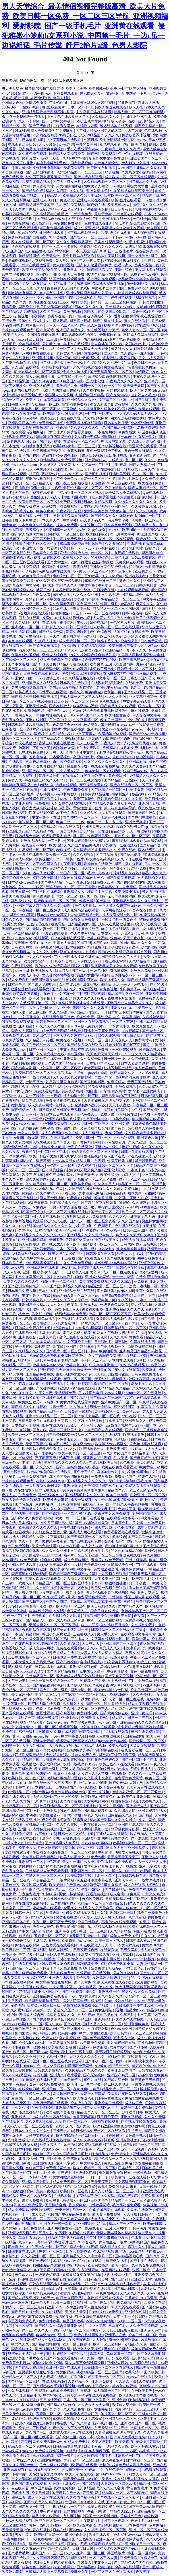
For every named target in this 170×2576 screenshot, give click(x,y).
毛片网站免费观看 (70, 205)
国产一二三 (61, 1272)
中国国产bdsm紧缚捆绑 (100, 2516)
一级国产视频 (29, 107)
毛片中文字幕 (118, 520)
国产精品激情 (107, 854)
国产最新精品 (116, 1889)
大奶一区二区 (36, 604)
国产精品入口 (36, 1620)
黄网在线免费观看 (93, 1281)
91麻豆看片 (146, 1407)
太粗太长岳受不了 (16, 2103)
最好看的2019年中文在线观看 (65, 344)
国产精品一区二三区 (24, 2381)
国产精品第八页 (100, 270)
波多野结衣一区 (47, 2469)
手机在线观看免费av (83, 149)
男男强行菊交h (154, 892)
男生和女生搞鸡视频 (93, 975)
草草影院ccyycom (32, 2237)
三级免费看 (129, 1950)
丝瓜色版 (86, 901)
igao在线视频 (153, 492)
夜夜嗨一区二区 (58, 854)
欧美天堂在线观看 (79, 2474)
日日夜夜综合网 (60, 961)
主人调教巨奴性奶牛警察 (72, 590)
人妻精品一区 (79, 2381)
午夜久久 (107, 743)
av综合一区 (75, 1425)
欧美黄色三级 (77, 1365)
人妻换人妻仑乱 (107, 163)
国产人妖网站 (60, 1950)
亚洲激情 (147, 353)
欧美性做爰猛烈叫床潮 (55, 307)
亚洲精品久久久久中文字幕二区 (92, 400)
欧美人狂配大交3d (86, 1272)
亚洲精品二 (20, 2117)
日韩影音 (9, 307)
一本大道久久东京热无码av (120, 905)
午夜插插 (38, 316)
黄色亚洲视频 (13, 1379)
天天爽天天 (54, 752)
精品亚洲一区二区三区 (106, 1286)
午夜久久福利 (95, 1815)
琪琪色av (76, 2530)
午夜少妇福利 (29, 506)
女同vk (7, 372)
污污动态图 (106, 1722)
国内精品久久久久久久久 (53, 1226)
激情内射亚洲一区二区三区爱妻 (137, 1792)
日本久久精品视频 (98, 502)
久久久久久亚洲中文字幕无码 (96, 594)
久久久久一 (137, 1773)
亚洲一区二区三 (94, 1360)
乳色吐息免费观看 (28, 2205)
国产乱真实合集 (44, 381)
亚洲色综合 (27, 1337)
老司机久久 (64, 2126)
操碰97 (47, 618)
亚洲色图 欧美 (22, 1773)
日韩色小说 (82, 618)
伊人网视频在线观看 (151, 270)
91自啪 (101, 2066)
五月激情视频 (51, 2400)
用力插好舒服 (29, 618)
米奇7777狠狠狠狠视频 (109, 1583)
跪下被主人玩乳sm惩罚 (109, 1708)
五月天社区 (86, 868)
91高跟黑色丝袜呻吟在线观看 (41, 232)
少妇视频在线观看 (105, 2121)
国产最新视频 (146, 1161)
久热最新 (98, 483)
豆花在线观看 (111, 144)
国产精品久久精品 (55, 2548)
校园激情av (24, 1532)
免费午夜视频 (102, 1476)
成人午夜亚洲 (85, 228)
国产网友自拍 (152, 553)
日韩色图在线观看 (128, 214)
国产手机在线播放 (107, 321)
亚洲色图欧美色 (137, 2024)
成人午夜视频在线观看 (146, 1704)
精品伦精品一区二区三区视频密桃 (121, 2159)
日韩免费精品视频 (95, 794)
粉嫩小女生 (79, 2572)
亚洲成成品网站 (98, 1277)
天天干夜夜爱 (102, 2182)
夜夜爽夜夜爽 (46, 1458)
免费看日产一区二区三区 (38, 502)
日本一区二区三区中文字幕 (85, 2400)
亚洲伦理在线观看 (22, 1564)
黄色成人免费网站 (154, 1114)
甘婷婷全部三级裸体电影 (77, 2172)
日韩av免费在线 (143, 557)
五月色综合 (38, 757)
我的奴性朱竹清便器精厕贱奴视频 (125, 952)
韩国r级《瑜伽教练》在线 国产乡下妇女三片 (100, 2502)
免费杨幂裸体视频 (136, 135)
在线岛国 (134, 543)
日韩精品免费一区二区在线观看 (132, 1564)
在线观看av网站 (34, 845)
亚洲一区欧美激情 (37, 1272)
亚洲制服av (104, 2539)
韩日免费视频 (19, 1546)
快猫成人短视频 (75, 372)
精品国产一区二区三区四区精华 (64, 1583)
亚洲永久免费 (141, 970)
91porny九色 (31, 2066)
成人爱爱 (38, 2214)
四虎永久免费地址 (100, 2321)
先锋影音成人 (19, 2140)
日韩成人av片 (104, 882)
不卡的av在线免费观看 (119, 1922)
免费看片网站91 (58, 2168)
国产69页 (152, 2256)
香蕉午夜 (29, 1151)
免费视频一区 (157, 1699)
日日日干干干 (108, 2117)
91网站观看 (42, 594)
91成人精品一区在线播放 (51, 2117)
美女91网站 (145, 1462)
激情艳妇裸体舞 (140, 1346)
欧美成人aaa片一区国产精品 (40, 1848)
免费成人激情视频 (49, 2451)
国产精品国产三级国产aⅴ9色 (112, 1397)
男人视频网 (27, 775)
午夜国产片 (103, 1226)
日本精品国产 (66, 1787)
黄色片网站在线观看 (78, 256)
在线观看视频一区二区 (38, 1003)
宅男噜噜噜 (106, 1291)
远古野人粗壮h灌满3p (77, 2293)
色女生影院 (100, 1551)
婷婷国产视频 (121, 297)
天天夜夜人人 (122, 1040)
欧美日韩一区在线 (74, 2191)
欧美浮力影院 (57, 1602)
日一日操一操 (115, 1059)
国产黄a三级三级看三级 (117, 1755)
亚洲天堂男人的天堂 (98, 827)
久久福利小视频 (28, 622)
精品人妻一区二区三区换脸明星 (139, 112)
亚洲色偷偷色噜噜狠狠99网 (124, 2126)
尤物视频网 (131, 1031)
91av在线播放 (71, 1810)
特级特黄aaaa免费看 (71, 1314)
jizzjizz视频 (125, 1291)
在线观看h (38, 1063)
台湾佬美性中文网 (79, 752)
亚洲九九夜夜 (13, 585)
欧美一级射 (120, 2265)
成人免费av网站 (40, 1105)
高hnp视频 (30, 418)
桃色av (24, 1314)
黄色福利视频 (44, 896)
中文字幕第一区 (86, 720)
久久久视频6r (83, 854)
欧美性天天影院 (56, 1499)
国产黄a (138, 1629)
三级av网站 (69, 302)
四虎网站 (29, 1448)
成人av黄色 (134, 2103)
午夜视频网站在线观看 (43, 1379)
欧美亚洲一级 (33, 1114)
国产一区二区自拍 (74, 1588)
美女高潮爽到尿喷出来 (132, 2182)
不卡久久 (139, 650)
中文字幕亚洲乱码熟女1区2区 (102, 409)
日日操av (91, 1351)
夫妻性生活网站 (91, 1193)
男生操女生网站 (154, 1221)
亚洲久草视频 (97, 191)
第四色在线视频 (125, 2386)
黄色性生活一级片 (87, 808)
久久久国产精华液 (80, 2497)
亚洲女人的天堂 (42, 386)
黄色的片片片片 (122, 622)
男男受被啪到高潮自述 (29, 687)
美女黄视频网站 (96, 1801)
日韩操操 (53, 534)
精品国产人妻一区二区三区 (98, 2112)
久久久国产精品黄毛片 (82, 845)
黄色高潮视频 (136, 2135)
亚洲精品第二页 (68, 2107)
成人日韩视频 (93, 455)
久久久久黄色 (147, 511)
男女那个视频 (42, 1314)
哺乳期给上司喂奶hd (93, 2386)
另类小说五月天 (35, 284)
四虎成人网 (20, 2493)
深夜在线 (80, 567)
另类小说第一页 (147, 265)
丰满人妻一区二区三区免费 (23, 2307)
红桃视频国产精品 (90, 395)
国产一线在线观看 (89, 2228)
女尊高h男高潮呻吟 (116, 1295)
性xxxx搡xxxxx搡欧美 (106, 2312)
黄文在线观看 (135, 321)
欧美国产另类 (145, 1295)
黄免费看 (42, 803)
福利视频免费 (88, 1964)
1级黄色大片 (63, 1328)
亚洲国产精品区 (145, 1513)
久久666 (41, 1189)
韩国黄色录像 (148, 1137)
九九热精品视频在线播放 (22, 1899)
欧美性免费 (85, 1017)
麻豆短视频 (131, 1147)
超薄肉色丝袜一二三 (101, 581)
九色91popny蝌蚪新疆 (32, 938)
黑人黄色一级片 (88, 2126)
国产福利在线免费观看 (76, 1318)
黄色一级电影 (40, 2525)
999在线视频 (120, 729)
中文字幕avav (55, 1889)
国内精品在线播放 (149, 2098)
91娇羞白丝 (149, 1207)
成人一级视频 (81, 1499)
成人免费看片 (19, 980)
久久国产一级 (51, 311)
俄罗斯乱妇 (137, 1917)
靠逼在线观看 (100, 2534)
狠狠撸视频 (93, 1156)
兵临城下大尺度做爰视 (57, 465)
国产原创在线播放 (142, 817)
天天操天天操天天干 (93, 349)
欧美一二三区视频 (109, 1940)
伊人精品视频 (142, 1305)
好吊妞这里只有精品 (34, 576)
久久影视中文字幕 (98, 1778)
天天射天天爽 (13, 2530)
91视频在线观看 (143, 2363)
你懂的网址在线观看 (51, 715)
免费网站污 (144, 1040)
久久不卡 (25, 1541)
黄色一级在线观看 (138, 451)
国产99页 (156, 822)
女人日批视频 (64, 265)
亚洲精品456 (64, 297)
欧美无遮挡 (124, 2442)
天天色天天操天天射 (102, 1054)
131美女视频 (120, 1119)
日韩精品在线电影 (120, 307)
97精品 (7, 734)
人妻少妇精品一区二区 (78, 2284)
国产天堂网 (83, 1982)
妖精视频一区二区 (144, 2428)
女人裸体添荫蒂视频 (58, 975)
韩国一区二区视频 (93, 1931)
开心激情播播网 (152, 2140)
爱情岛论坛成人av (74, 553)
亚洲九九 (57, 2075)
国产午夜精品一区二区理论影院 (66, 882)
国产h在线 (78, 2558)
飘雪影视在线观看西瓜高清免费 (137, 840)
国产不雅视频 (67, 1662)
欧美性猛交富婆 (118, 715)
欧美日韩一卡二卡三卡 (78, 548)
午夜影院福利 (91, 2521)
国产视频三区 (33, 1602)
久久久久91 (45, 1467)
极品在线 (69, 1267)
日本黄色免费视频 (118, 525)
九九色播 (47, 994)
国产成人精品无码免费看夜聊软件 (94, 1685)
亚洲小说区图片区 (112, 868)
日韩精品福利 (139, 2400)
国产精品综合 (133, 594)
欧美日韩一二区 (68, 1518)
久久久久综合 (121, 1281)
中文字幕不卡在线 (46, 817)
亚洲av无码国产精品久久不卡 (89, 293)
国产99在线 (96, 205)
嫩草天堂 (97, 2353)
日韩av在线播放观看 (34, 265)
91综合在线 (58, 237)
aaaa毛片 (110, 339)
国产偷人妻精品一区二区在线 (97, 1416)
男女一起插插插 (151, 358)
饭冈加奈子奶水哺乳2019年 (36, 2033)
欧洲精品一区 (19, 1792)
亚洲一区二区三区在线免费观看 (116, 1555)
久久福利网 (86, 1165)
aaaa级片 (131, 1207)
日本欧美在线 (13, 1263)
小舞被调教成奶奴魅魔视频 (136, 293)
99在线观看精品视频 (133, 590)
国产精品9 (62, 2539)
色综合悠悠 (95, 1425)
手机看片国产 (65, 2242)
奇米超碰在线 (110, 335)
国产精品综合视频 (92, 1383)
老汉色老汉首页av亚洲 (85, 650)
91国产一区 (62, 2525)
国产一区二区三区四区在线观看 (28, 2437)
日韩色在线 (24, 1653)
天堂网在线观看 (114, 910)
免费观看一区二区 (120, 2353)
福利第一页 (34, 325)
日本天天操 (81, 251)
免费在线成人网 (143, 1342)
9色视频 (99, 1161)
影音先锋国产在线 (121, 2042)
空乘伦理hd (58, 103)
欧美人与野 (27, 1583)
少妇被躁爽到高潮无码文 (131, 947)
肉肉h (68, 905)
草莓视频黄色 (131, 2516)
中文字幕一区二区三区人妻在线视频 (32, 1216)
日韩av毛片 (138, 2228)
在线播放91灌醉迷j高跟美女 (84, 775)
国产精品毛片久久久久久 (85, 1495)
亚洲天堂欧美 (36, 706)
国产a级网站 (143, 738)
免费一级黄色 (44, 1926)
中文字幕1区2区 (62, 284)
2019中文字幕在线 (49, 1346)
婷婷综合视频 (150, 1049)
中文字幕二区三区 (33, 349)
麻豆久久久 (145, 604)
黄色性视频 (55, 293)
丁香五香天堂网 (114, 961)
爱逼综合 (111, 353)
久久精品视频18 (96, 418)
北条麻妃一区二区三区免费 (95, 1179)
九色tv (141, 664)
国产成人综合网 (52, 362)
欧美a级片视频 (13, 1267)
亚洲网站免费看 (60, 2228)
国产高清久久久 (64, 989)
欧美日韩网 (40, 2493)
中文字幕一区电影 (40, 585)
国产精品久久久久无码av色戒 (114, 516)
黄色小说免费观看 (144, 1671)
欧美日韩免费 (74, 274)
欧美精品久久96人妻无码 (82, 195)
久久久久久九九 (144, 404)
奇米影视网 (119, 970)
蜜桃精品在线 (91, 1662)
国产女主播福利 (31, 636)
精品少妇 (65, 734)
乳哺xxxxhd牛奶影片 (34, 469)
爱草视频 (121, 316)
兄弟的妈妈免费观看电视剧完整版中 (100, 711)
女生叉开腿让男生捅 (56, 1523)
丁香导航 (69, 409)
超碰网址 (15, 2502)
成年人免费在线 (84, 1755)
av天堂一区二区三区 (24, 1170)
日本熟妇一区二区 (122, 1680)
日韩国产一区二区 (70, 873)
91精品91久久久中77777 (41, 1193)
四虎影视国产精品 (29, 1755)
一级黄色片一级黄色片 (119, 919)
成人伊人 (119, 1718)
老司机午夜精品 (109, 687)
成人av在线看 (69, 1546)
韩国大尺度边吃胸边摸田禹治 (107, 311)
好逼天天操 (50, 158)
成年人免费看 (67, 525)
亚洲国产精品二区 (121, 2075)
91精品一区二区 (96, 1040)
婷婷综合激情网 (45, 878)
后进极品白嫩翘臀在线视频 (146, 246)
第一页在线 (23, 734)
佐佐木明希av (13, 599)
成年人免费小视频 (77, 1332)
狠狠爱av (132, 2340)
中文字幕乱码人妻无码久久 (137, 413)
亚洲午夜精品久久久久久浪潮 (85, 1008)
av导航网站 (59, 1903)
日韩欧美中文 (22, 947)
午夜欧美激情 (98, 209)
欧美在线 (145, 483)
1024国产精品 (42, 2488)
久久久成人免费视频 (122, 1189)
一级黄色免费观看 (114, 1305)
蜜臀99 (148, 1045)
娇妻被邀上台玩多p (106, 1968)
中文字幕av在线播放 (86, 1421)
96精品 (71, 2451)
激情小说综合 (115, 1541)
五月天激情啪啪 (95, 1119)
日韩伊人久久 (53, 627)
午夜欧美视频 (53, 1383)
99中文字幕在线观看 (18, 274)
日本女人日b (116, 1848)
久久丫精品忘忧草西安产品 (131, 191)
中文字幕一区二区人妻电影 (117, 678)
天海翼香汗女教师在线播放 (63, 1759)
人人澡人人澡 (126, 2381)
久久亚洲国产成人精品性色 (25, 251)
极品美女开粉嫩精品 (152, 2367)
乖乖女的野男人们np (132, 827)
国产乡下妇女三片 (67, 181)
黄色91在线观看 (20, 641)
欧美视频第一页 (48, 859)
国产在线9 (72, 2024)
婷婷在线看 (11, 158)
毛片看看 (74, 2075)
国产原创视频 (94, 2075)
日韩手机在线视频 (53, 692)
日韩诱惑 (127, 1244)
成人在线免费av (153, 1950)
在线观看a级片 (54, 107)
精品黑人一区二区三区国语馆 (116, 608)
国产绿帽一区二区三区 (20, 659)
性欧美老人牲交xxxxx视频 (104, 186)
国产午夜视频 (99, 1792)
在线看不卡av (93, 1504)
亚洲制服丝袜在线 (137, 116)
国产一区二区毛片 (133, 1179)
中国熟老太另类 (104, 288)
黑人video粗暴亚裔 (40, 376)
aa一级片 (9, 2279)
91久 (152, 2177)
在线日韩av (154, 154)
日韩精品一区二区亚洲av (110, 1629)
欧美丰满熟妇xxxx (133, 659)
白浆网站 (119, 1091)
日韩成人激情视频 (48, 2070)
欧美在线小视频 (69, 1040)
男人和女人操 (71, 1156)
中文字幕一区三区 (16, 1908)
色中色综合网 (101, 632)
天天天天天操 (134, 386)
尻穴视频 (9, 1866)
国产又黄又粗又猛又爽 (91, 1128)
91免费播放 (127, 432)
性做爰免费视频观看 (55, 1820)
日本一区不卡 (78, 107)
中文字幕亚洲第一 (143, 697)
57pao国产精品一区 (85, 915)
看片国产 (158, 590)
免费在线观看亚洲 (98, 223)
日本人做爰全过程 (135, 1063)
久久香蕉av (129, 353)
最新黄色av (103, 214)
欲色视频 (127, 1462)
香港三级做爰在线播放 (57, 743)
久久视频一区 (91, 525)
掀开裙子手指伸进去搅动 (103, 1207)
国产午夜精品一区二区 (33, 2094)
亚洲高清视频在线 (18, 2469)
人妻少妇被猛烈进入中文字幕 (107, 1100)
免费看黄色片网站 (144, 274)
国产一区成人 (153, 2567)
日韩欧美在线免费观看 (109, 107)
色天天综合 (51, 256)
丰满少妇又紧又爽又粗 (20, 994)
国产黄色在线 (110, 1797)
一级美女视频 (67, 831)
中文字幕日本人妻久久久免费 (52, 1699)
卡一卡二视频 (65, 1258)
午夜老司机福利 (69, 511)
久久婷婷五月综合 (145, 506)
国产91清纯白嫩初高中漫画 (33, 1128)
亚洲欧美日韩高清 (109, 2103)
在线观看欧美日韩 (22, 144)
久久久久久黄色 (134, 766)
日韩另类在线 (33, 1300)
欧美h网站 (93, 692)
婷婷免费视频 (65, 2488)
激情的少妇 (64, 2316)
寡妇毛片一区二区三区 (132, 836)
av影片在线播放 (80, 1147)
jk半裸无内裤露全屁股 (81, 2414)
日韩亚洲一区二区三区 (135, 669)
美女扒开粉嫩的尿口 (49, 766)
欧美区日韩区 (97, 534)
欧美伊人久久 (14, 335)
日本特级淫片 (36, 2177)
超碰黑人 (84, 2562)
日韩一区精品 (77, 627)
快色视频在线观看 (26, 246)
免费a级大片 (121, 2154)
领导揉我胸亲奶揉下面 (123, 1045)
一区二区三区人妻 (103, 2558)
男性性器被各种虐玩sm (61, 1899)
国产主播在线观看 (129, 864)
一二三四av (56, 840)
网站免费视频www (48, 2442)
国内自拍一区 (149, 706)
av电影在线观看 (154, 2469)
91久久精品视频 (45, 1588)
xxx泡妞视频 (76, 1086)
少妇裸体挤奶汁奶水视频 (22, 557)
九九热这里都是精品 (138, 172)
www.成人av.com (24, 465)
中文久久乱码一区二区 (43, 956)
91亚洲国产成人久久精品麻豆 (43, 2340)
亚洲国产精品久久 (70, 330)
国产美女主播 (157, 386)
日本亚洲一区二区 (22, 483)
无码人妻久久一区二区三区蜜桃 (71, 887)
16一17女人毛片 (70, 474)
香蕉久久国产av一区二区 (73, 2010)
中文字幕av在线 (83, 1722)
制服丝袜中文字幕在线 (107, 158)
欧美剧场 (126, 2395)
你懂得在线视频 (28, 1945)
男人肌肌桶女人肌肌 (64, 1616)
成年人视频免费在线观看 (107, 2507)
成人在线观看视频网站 (102, 766)
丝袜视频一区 (117, 274)
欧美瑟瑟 (56, 1885)
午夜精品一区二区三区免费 (40, 910)
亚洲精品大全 (67, 386)
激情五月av (54, 678)
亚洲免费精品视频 (152, 1810)
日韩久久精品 (153, 1894)
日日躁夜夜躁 (122, 209)
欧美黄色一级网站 (153, 1467)
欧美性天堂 (129, 641)
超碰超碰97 (27, 1866)
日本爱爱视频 (60, 757)
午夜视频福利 (136, 242)
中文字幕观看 (148, 1073)
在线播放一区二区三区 (81, 441)
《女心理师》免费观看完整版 (69, 432)
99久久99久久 (22, 1393)
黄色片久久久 (130, 581)
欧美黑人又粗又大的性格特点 (85, 557)
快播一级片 (109, 604)
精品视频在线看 (111, 2525)
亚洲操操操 (72, 1486)
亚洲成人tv (149, 1857)
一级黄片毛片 (149, 1880)
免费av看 (98, 1857)
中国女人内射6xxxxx (27, 678)
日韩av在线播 (133, 613)
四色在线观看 (53, 1425)
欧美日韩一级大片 (60, 530)
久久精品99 (89, 813)
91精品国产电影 (72, 381)
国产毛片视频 (96, 474)
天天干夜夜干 (153, 780)
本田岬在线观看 (55, 1397)
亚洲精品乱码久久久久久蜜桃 (41, 1026)
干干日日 (62, 2210)
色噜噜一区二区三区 (147, 520)
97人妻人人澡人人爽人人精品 (100, 1653)
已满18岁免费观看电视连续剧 (56, 1360)
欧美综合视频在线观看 (109, 1588)
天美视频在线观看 (130, 562)
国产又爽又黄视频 (43, 646)
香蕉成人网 (34, 2288)
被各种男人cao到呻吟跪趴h (68, 288)
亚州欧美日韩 (121, 1616)
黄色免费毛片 (137, 2488)
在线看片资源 (87, 126)
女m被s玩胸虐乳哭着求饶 (137, 743)
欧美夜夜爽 (45, 511)
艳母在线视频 (145, 297)
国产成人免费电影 (42, 984)
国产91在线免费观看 (51, 1541)
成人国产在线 (115, 1156)
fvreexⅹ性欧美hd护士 (124, 530)
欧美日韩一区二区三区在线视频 (36, 892)
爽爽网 (135, 1894)
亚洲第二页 (11, 548)
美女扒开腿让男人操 (65, 1430)
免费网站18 (44, 1504)
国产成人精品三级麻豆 (67, 1620)
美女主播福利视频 (109, 2010)
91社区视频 (76, 1054)
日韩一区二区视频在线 (84, 780)
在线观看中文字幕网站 (138, 1634)
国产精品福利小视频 (49, 1685)
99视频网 (84, 943)
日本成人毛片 (108, 933)
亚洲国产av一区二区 (38, 771)
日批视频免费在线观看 (71, 516)
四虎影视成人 (141, 1769)
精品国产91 (31, 1759)
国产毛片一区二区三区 (64, 1351)
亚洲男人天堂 (76, 2312)
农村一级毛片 (74, 1764)
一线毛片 (116, 460)
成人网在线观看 (127, 1226)
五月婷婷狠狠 (112, 2135)
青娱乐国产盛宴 (65, 2094)
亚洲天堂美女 (148, 1592)
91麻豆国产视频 (106, 1332)
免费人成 (15, 780)
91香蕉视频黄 (74, 451)
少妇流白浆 (137, 720)
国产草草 (99, 251)
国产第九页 (132, 687)
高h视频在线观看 (84, 2465)
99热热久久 (120, 1838)
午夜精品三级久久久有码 (121, 149)
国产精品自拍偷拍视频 (43, 919)
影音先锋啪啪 (77, 632)
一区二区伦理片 (109, 636)
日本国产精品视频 (94, 506)
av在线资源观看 (149, 1397)
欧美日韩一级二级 (22, 1778)
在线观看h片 (64, 2196)
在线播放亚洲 (26, 1332)
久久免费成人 (144, 1694)
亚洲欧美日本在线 (22, 423)
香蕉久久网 (145, 1291)
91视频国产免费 (95, 1616)
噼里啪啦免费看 (75, 404)
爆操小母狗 (35, 2404)
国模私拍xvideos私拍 (69, 2261)
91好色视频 (159, 1838)
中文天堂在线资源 (147, 924)
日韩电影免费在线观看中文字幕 (43, 1421)
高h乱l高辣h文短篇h (61, 2288)
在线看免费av (64, 126)
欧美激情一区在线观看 (103, 771)
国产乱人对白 (91, 325)
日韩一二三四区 (136, 1230)
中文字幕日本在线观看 (94, 112)
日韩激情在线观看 (100, 1254)
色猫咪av (60, 748)
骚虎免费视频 (71, 762)
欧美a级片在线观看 (126, 200)
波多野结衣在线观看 (95, 2288)
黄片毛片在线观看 (106, 701)
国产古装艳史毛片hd (49, 2019)
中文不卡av (103, 2562)
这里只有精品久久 (61, 2015)
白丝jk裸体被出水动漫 (48, 1147)
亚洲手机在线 (50, 1332)
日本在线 (9, 1523)
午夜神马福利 (147, 1499)
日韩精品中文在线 (125, 873)
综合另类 (145, 2233)
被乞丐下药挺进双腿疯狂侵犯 (48, 177)
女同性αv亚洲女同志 (144, 1091)
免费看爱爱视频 (51, 423)
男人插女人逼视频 (78, 1578)
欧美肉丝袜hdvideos (48, 1365)
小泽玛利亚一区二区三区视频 (79, 492)
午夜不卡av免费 (49, 1708)
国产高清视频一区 (111, 1346)
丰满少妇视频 (130, 339)
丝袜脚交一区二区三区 (36, 822)
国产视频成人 (96, 460)
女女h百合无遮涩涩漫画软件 (96, 437)
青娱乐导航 (103, 1077)
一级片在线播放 (102, 469)
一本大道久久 (50, 520)
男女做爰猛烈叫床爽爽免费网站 (118, 1569)
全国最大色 (24, 1453)
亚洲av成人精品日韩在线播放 (79, 1676)
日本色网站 (44, 1230)
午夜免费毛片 (29, 1894)
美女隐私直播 (29, 1397)
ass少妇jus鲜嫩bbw (135, 1472)
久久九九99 (119, 1337)
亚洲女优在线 (121, 1008)
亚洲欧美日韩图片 (36, 2182)
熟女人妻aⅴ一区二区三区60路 (145, 330)
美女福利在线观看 (150, 1667)
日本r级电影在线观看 (68, 938)
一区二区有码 (123, 1021)
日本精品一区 (129, 2168)
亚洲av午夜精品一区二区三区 (48, 1416)
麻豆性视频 (140, 711)
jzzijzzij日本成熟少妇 (148, 729)
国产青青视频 (71, 1801)
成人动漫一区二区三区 (20, 827)
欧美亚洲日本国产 (122, 2070)
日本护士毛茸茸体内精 (91, 121)
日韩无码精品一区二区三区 (125, 1328)
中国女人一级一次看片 (40, 548)
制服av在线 (149, 748)
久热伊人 (25, 1230)
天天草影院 (48, 144)
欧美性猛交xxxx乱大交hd (120, 1175)
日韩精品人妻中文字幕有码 (43, 1537)
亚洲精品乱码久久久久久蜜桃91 (137, 901)
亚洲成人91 (42, 200)
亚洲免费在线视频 (152, 1680)
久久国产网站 (26, 209)
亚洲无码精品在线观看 (63, 1119)
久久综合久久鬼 (76, 1708)
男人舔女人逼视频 (67, 1207)
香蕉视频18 (77, 2205)
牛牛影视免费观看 (67, 539)
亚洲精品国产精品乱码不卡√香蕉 (48, 112)
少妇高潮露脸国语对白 (43, 1263)
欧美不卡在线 (155, 2302)
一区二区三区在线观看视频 (56, 1727)
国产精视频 (92, 339)
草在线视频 (101, 1973)
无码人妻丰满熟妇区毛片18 (68, 497)
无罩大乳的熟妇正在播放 (61, 390)
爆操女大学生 (138, 186)
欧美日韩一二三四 (43, 339)
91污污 (92, 1764)
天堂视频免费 (42, 260)
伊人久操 (136, 107)
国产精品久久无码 (143, 181)
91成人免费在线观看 (109, 1982)
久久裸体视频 (94, 390)
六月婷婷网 (119, 2047)
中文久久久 (20, 2344)
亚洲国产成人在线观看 (40, 683)
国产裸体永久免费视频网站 (32, 1518)
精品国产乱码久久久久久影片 (113, 1820)
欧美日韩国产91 (113, 720)
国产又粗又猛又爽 (74, 2219)
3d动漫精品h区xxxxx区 (29, 2042)
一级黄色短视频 (48, 2275)
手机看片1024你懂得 (141, 2298)
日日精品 (62, 970)
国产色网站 (45, 330)
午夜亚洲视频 (88, 2270)
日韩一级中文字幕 (29, 1913)
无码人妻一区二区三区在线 (81, 697)
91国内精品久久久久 (136, 943)
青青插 (104, 1091)
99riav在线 (43, 1653)
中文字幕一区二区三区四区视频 (102, 465)
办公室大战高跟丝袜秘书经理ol (46, 808)
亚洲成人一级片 (107, 1147)
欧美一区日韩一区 (70, 1230)
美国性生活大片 (31, 321)
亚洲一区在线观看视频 (92, 1021)
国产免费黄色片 (65, 478)
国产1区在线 (119, 1383)
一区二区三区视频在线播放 (67, 1212)
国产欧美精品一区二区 (67, 1606)
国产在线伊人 (60, 706)
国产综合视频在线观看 (20, 362)
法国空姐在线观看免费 (67, 279)
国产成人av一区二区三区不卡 (93, 237)
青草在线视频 (157, 1267)
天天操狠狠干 (73, 2469)
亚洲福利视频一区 (16, 868)
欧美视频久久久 (113, 980)
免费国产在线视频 (16, 896)
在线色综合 (140, 1439)
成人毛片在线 (26, 520)
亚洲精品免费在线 (40, 1374)
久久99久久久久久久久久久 (136, 502)
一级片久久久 (88, 1323)
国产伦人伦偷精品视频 (54, 2186)
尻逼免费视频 (97, 1894)
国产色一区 (43, 1309)
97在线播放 (112, 260)
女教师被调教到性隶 (38, 427)
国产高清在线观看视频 (29, 1574)
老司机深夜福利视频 (18, 1982)
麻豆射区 (74, 766)
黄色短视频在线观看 (145, 1444)
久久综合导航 (125, 1810)
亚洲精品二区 (154, 581)
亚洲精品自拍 (134, 1736)
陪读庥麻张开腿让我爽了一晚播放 (111, 1866)
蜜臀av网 (132, 2469)
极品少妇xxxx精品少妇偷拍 (147, 2010)
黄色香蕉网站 (44, 186)
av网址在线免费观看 (66, 223)
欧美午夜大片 (51, 2145)
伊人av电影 (125, 618)
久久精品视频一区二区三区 (105, 181)
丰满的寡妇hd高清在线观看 (118, 2567)
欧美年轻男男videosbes (148, 390)
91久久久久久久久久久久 (146, 1903)
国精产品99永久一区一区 (102, 2024)
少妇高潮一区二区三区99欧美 (76, 576)
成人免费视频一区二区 (77, 641)
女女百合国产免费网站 (106, 1356)
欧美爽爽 (97, 664)
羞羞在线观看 (70, 984)
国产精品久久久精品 (114, 1388)
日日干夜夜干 (140, 1583)
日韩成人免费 (19, 404)
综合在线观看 (51, 1560)
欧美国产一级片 (47, 1769)
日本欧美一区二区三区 (122, 195)
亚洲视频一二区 (31, 1861)
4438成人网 (132, 1685)
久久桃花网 (51, 2149)
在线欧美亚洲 (26, 1820)
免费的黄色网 (87, 144)
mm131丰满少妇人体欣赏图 (36, 2080)
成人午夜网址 (52, 1133)
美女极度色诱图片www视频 (100, 1393)
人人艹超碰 (133, 130)
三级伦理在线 (117, 455)
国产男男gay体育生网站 (120, 1096)
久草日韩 (91, 140)
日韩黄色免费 (81, 214)
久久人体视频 (112, 576)
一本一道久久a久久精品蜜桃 (143, 1054)
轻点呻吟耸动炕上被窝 (133, 223)
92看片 (145, 1922)
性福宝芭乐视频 (120, 1161)
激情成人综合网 (55, 655)
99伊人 (136, 1110)
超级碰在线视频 (89, 353)
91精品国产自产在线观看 (104, 1430)
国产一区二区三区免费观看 (36, 864)
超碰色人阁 (62, 594)
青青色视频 (108, 989)
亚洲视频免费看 (35, 1240)
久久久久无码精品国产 (74, 242)
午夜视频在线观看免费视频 (53, 2391)
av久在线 (72, 1133)
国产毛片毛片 (19, 2553)
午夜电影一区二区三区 (116, 585)
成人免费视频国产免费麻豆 (52, 130)
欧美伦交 (159, 1583)
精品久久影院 (57, 191)
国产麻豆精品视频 (143, 673)
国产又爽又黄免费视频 (81, 919)
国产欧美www (140, 2507)
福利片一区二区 (62, 349)
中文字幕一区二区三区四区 (60, 1068)
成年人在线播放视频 (114, 924)
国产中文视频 (19, 664)
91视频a (61, 2233)
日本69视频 (48, 1291)
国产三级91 (119, 2279)
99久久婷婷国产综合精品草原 (93, 655)
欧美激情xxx (143, 1314)
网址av (27, 2330)
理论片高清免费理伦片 (43, 729)
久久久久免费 (145, 1991)
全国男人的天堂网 (59, 395)
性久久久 (9, 1226)
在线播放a (62, 618)
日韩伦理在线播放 (130, 1267)
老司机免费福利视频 (56, 228)
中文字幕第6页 (152, 1518)
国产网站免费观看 (101, 154)
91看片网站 (71, 1216)
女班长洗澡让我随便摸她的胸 (85, 1838)
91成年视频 (24, 859)
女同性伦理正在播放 (43, 335)
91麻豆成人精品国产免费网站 (77, 1732)
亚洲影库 (50, 1810)
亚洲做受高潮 (136, 822)
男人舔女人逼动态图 (144, 441)
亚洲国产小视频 (49, 274)
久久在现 (77, 191)
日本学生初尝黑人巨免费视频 (85, 2307)
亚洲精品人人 (149, 121)
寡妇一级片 (27, 1732)
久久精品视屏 (140, 961)
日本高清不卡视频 (26, 1425)
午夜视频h (126, 1300)
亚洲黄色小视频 (113, 817)
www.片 (66, 799)
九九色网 (56, 1189)
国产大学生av (58, 562)
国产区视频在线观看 (18, 1713)
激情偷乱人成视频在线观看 (117, 1318)
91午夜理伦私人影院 (59, 1597)
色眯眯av (9, 525)
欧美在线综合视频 (36, 181)
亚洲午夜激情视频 (49, 947)
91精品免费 (138, 868)
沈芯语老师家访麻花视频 (69, 1476)
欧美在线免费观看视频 (119, 1467)
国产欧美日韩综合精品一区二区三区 (74, 1435)
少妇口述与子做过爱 (38, 873)
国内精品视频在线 (98, 1810)
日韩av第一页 (151, 2214)
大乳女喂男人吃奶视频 (69, 803)
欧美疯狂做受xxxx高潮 (36, 1402)
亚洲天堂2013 (157, 1249)
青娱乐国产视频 (152, 1643)
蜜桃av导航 (116, 2056)
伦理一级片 (40, 488)
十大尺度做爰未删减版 (43, 1486)
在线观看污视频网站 (27, 432)
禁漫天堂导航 (50, 775)
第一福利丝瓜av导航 (143, 284)
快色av (116, 938)
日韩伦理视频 (152, 1096)
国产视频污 (76, 2265)
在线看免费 (144, 251)
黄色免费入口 (88, 1114)
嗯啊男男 (135, 1193)
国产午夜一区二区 (105, 1212)
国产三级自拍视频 (40, 172)
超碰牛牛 (145, 2075)
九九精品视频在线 (79, 678)
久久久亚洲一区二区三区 (90, 1124)
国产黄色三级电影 (145, 2080)
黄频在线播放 (74, 729)
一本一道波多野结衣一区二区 (54, 1680)
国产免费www (117, 395)
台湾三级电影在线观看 (77, 1337)
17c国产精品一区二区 (118, 427)
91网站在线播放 (140, 2210)
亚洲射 (145, 1425)
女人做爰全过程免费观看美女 (34, 799)
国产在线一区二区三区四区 (50, 1783)
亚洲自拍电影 (44, 2163)
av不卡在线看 (67, 813)
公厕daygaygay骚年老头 (40, 1736)
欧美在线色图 (84, 2098)
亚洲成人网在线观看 (93, 200)
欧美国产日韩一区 (48, 2534)
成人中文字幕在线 (87, 2140)
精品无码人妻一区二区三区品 (76, 1295)
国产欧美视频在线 (112, 446)
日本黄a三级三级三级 (44, 2005)
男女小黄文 (24, 2534)
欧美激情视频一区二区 (117, 140)
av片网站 (156, 2525)
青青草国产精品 (140, 1082)
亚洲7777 (54, 2307)
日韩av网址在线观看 (51, 1667)
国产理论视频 (45, 1453)
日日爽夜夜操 (128, 469)
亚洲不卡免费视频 (93, 2047)
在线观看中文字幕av (122, 1518)
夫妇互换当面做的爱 (51, 1532)
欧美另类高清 (29, 344)
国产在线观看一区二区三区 (131, 785)
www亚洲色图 (142, 423)
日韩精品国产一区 (40, 1676)
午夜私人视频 (46, 641)
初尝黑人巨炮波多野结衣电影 (141, 655)
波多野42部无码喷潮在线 (81, 673)
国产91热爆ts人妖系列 (92, 1523)
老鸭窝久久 (65, 353)
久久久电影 (34, 2121)
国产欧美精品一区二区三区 (55, 901)
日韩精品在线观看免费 (120, 748)
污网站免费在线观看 (38, 353)
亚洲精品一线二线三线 (77, 1291)
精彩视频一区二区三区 (101, 1244)
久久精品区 (87, 1987)
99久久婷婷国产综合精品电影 (59, 581)
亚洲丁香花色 (84, 799)
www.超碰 (66, 144)
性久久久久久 (84, 998)
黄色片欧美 (90, 929)
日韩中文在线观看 (40, 2135)
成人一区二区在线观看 (120, 1272)
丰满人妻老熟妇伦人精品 (23, 1843)
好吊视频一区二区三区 (36, 850)
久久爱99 (17, 2010)
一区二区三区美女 (99, 413)
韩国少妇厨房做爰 (56, 1634)
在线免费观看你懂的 (152, 1277)
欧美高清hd (131, 1017)
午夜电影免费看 (76, 789)
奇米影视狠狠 (70, 2038)
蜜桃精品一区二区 (40, 1824)
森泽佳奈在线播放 (98, 864)
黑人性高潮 (95, 381)
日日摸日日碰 (83, 2548)
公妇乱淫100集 (136, 2344)
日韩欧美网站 (100, 2205)
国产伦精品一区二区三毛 (121, 956)
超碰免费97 (24, 1727)
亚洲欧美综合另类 (149, 2275)
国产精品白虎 (33, 191)
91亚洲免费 (120, 1124)
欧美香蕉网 (103, 1198)
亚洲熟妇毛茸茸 (103, 1509)
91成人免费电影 (77, 2442)
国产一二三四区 (76, 1509)
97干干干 (22, 2214)
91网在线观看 (74, 2511)
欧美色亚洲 (120, 557)
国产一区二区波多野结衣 (106, 1704)
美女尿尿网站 (22, 1694)
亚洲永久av (71, 2483)
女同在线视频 (117, 390)
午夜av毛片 (94, 2469)
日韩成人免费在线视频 (141, 335)
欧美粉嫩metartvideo (77, 1940)
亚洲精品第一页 (117, 650)
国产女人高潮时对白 (27, 534)
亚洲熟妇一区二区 (26, 627)
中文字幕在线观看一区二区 (68, 116)
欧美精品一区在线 (94, 831)
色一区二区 (113, 386)
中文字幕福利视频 (100, 859)
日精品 (129, 1602)
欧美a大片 (146, 896)
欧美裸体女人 (42, 970)
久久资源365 (115, 543)
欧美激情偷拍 (115, 488)
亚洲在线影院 (136, 576)
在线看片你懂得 (144, 859)
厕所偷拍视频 (22, 1834)
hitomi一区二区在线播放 (101, 613)
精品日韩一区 (119, 2066)
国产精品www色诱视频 (147, 734)
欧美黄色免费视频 (107, 2214)
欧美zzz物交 (118, 1745)
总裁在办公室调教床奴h (61, 455)
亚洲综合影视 (149, 803)
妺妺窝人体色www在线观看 (71, 2432)
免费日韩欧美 (71, 339)
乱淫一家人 (123, 265)
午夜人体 (155, 1332)
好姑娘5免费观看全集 (117, 1964)
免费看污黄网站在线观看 (117, 1049)
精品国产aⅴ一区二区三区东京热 (133, 1490)
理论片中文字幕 (74, 158)
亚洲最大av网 (151, 2330)
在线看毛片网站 (143, 2237)
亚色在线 (40, 1430)
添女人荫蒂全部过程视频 (109, 404)
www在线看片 (115, 1142)
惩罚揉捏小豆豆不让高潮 (56, 1773)
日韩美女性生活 (152, 302)
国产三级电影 (40, 126)
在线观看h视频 (54, 2381)
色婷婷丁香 (127, 1509)
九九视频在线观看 (125, 553)
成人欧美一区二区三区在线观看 (130, 177)
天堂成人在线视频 (112, 1773)
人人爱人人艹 (104, 618)
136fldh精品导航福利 (49, 2265)
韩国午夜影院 (140, 1379)
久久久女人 (11, 1151)
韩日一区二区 (91, 386)
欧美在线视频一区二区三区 (29, 1657)
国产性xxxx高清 (75, 669)
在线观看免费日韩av (18, 437)
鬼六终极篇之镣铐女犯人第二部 (109, 511)
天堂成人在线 (64, 1653)
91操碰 (80, 316)
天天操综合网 (56, 2205)
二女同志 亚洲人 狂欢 (131, 1198)
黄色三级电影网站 (60, 1175)
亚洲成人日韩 (118, 2363)
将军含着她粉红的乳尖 (80, 335)
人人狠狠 (130, 2214)
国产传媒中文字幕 (56, 121)
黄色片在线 (152, 1555)
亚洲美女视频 (81, 1184)
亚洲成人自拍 (13, 103)
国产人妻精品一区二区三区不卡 (35, 409)
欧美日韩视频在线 (132, 1875)
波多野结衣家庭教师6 (119, 358)
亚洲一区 (65, 2335)
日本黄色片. (121, 1523)
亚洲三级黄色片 (151, 1263)
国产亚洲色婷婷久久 (24, 1286)
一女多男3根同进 (70, 771)
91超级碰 (49, 1894)
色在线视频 (153, 130)
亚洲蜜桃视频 (43, 358)
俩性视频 (18, 2005)
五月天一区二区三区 (62, 325)
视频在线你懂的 (116, 1110)
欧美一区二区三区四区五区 (110, 1314)
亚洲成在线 (138, 762)
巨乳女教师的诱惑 (76, 1769)
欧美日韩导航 (88, 1922)
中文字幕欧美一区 (78, 1342)
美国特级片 (116, 2553)
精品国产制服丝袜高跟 (126, 994)
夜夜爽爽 (80, 2089)
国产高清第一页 (39, 2010)
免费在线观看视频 (70, 1648)
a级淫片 (9, 2372)
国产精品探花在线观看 (85, 1045)
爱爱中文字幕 (142, 1383)
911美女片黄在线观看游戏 (54, 2562)
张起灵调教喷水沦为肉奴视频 (121, 228)
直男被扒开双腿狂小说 (36, 2372)
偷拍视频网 (145, 757)
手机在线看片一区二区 (33, 516)
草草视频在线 (32, 395)
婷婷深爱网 (149, 1272)
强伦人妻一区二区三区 (85, 488)
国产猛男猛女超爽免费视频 (60, 1110)
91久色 (140, 2001)
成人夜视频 (23, 2562)
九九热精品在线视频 (90, 1745)
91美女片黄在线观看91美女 (78, 1402)
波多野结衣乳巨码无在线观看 (37, 1490)
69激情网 (84, 284)
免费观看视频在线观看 (143, 1486)
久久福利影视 (142, 1625)
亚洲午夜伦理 (142, 1713)
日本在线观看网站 (109, 242)
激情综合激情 (36, 103)
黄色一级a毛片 (144, 311)
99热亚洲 (58, 488)
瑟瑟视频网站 (29, 256)
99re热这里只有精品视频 (71, 1161)
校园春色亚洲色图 (152, 432)
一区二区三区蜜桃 (36, 539)
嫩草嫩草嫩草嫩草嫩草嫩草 (84, 1490)
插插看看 (22, 488)
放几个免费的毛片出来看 (117, 998)
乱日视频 (15, 2001)
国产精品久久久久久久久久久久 (40, 1235)
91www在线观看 (139, 2377)
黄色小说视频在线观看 (149, 929)
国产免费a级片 (58, 711)
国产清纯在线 (21, 901)
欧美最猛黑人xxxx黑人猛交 (23, 1671)
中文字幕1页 (32, 1462)
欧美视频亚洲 (134, 1435)
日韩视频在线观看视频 (26, 724)
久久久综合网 (91, 1059)
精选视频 (112, 172)
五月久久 (148, 469)
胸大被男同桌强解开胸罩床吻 (38, 168)
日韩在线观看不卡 (43, 2284)
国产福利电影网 (24, 1068)
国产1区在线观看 (91, 1258)
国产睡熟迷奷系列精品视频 (54, 2386)
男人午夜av (86, 2015)
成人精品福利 (53, 1086)
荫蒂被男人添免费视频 (123, 492)
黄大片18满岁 (66, 260)
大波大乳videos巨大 (44, 1008)
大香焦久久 (151, 1801)
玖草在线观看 (33, 1100)
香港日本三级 (145, 362)
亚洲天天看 (129, 2558)
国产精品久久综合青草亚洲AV (113, 803)
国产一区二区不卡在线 (60, 246)
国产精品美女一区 (82, 924)
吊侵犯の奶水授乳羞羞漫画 (23, 497)
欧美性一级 (76, 2084)
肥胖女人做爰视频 (87, 2349)
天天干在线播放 (139, 831)
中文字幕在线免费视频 (54, 1982)
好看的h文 (78, 2377)
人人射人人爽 (92, 1546)
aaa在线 (24, 1226)
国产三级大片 (122, 571)
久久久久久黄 (132, 799)
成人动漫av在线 (123, 121)
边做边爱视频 (93, 1309)
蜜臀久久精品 (149, 1476)
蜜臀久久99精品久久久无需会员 (88, 1908)
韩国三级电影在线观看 (142, 1597)
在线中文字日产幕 (50, 1481)
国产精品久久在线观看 (118, 706)
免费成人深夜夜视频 (108, 284)
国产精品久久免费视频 (20, 311)
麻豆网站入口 (78, 1611)
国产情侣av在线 (24, 1110)
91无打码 (22, 130)
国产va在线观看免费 (86, 1541)
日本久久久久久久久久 (21, 1281)
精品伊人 (54, 195)
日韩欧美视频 (120, 474)
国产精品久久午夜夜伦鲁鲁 (127, 1504)
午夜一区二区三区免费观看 (25, 1616)
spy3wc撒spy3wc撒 (132, 237)
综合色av (36, 1889)
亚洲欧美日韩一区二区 (143, 2544)
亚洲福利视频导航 (84, 1667)
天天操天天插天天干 (75, 1370)
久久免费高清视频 (144, 2326)
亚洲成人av (89, 1305)
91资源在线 (138, 910)
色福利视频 (20, 1063)
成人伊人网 (154, 594)
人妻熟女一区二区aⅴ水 (119, 2483)
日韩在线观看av (138, 1940)
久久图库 (44, 297)
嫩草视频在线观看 (29, 1221)
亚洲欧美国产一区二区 (145, 158)
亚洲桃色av (70, 1718)
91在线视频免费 (31, 752)
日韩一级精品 (101, 1407)
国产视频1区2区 (14, 1829)
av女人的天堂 (28, 1133)
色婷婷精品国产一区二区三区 (79, 172)
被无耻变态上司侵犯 (139, 260)
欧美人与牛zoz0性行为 (66, 1254)
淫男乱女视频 (14, 924)
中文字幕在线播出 (33, 1987)
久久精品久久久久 (106, 116)
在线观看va (109, 1950)
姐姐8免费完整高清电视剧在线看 (93, 1750)
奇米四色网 (42, 1035)
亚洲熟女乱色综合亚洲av (109, 567)
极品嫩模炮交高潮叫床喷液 (139, 279)
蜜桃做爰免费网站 (153, 919)
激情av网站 (10, 395)
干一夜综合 (62, 998)
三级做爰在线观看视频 (60, 1945)
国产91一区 (89, 896)
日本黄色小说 (64, 200)
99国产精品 (38, 1411)
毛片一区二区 (143, 474)
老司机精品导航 (20, 1667)
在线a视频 (113, 1435)
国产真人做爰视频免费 (67, 154)
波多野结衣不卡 (99, 316)
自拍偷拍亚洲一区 (65, 613)
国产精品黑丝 (19, 381)
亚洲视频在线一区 (116, 219)
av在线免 (140, 984)
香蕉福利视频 (124, 1137)
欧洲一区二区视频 (77, 2344)
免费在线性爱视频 (26, 655)
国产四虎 (63, 1128)
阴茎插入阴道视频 (150, 1360)
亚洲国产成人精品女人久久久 (38, 905)
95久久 (127, 1991)
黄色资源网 (117, 775)
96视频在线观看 (82, 2233)
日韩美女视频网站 (33, 1476)
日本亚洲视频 (22, 803)
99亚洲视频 (127, 103)
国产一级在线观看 (88, 177)
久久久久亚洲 (116, 697)
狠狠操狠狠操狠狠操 (115, 2172)
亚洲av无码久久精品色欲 (43, 2502)
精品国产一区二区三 (134, 1184)
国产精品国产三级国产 (36, 205)
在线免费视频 (29, 567)
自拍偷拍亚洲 (122, 2029)
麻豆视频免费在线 (93, 785)
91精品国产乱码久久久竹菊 (36, 543)
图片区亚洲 (49, 418)
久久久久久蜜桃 (45, 952)
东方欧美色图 (146, 1068)
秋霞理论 (80, 1820)
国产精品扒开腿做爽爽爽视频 (41, 149)
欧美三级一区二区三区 (26, 1435)
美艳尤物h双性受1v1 (52, 163)
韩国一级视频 (48, 1718)
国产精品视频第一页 (83, 232)
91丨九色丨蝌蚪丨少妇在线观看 (105, 2358)
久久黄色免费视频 (33, 154)
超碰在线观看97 (31, 2279)
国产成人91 (140, 1838)
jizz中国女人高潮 (91, 1671)
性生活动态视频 (24, 632)
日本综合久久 (24, 2460)
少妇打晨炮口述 (96, 1829)
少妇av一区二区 (129, 2321)
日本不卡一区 (124, 2316)
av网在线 (127, 604)
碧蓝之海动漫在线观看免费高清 (92, 2395)
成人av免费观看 (94, 1216)
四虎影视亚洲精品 (56, 836)
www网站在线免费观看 (20, 1560)
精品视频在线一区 (16, 594)
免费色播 (9, 1732)
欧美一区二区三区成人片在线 (145, 1212)
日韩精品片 (100, 2154)
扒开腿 (34, 474)
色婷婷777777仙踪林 (101, 659)
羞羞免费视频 (45, 1318)
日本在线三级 (42, 1787)
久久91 (150, 460)
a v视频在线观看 (113, 813)
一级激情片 (105, 1249)
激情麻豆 (142, 372)
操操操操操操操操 (56, 367)
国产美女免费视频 (50, 1750)
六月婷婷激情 (153, 1017)
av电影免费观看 (93, 2042)
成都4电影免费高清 (151, 307)
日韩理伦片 (146, 933)
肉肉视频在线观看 (43, 302)
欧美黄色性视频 (112, 1787)
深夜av (7, 2047)
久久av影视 (12, 1272)
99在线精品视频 (147, 325)
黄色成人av (24, 2275)
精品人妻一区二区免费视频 (29, 2446)
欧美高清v (39, 223)
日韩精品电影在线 (67, 2446)
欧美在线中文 (26, 692)
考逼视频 (63, 850)
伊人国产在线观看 (26, 367)
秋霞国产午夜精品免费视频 (69, 2214)
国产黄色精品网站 (142, 813)
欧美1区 (55, 845)
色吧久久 (77, 692)
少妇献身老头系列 (36, 446)
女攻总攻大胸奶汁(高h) (110, 1978)
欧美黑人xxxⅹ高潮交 (111, 1444)
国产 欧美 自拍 (135, 144)
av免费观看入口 (69, 1439)
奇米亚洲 (56, 1240)
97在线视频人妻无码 (103, 330)
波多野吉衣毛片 (143, 395)
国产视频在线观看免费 (139, 2121)
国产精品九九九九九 (150, 525)
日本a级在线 (28, 1523)
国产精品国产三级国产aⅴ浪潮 (72, 1574)
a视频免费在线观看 (33, 613)
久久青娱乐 (31, 2548)
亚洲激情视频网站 (95, 1718)
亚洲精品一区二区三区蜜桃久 (62, 2029)
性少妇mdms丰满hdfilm (88, 1012)
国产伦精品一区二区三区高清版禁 (118, 789)
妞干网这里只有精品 (78, 636)
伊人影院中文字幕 (136, 163)
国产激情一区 (153, 1031)
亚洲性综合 (123, 270)
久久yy (71, 1448)
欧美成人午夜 (29, 975)
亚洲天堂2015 (101, 1527)
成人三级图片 (88, 743)
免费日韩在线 (88, 1713)
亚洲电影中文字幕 (92, 2223)
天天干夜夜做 (120, 1105)
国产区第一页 (71, 1829)
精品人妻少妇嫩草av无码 (49, 1722)
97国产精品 (96, 274)
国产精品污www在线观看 (60, 827)
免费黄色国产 (125, 1476)
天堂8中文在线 (113, 2479)
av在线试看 (92, 1110)
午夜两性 (105, 1852)
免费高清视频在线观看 (84, 423)
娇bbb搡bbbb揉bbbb (48, 2363)
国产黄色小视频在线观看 (35, 492)
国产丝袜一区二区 (16, 1685)
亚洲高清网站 (115, 1170)
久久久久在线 (152, 1147)
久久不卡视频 (29, 121)
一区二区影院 (73, 534)
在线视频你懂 (29, 2089)
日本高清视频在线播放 (51, 214)
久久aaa (145, 1086)
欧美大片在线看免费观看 (45, 400)
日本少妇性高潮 (70, 1959)
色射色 (60, 1105)
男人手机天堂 (90, 260)
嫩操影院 (18, 1105)
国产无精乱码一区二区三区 (111, 372)
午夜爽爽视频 (71, 864)
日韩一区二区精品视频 (21, 933)
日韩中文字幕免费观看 (102, 1031)
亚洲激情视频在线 (22, 2233)
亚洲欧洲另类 (140, 455)
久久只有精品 (121, 1931)
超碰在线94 (99, 622)
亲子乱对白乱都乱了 (92, 297)
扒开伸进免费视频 (118, 325)
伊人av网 (77, 715)
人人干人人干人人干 (150, 1861)
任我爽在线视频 (80, 1198)
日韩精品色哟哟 (28, 836)
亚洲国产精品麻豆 (80, 1346)
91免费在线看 (125, 850)
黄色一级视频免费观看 (104, 451)
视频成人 (104, 757)
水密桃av (126, 400)
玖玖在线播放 (26, 743)
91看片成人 (31, 158)
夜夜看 (72, 1305)
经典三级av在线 (136, 771)
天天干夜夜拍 (134, 938)
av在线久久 (52, 557)
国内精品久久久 (131, 1606)
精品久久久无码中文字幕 (112, 362)
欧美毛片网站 (60, 1444)
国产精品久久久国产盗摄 (134, 2562)
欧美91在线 (24, 2070)
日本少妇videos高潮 (23, 882)
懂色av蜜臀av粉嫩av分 (68, 1792)
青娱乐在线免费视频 (107, 1560)
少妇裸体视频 (19, 260)
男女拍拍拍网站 (69, 186)
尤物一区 (55, 1411)
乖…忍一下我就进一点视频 (23, 116)
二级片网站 (65, 1880)
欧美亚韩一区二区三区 (72, 701)
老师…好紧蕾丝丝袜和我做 (92, 562)
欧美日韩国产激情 (47, 451)
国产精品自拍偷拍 (51, 219)
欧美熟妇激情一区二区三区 (74, 446)
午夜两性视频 (107, 2293)
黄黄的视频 (72, 311)
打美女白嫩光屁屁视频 (43, 1578)
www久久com (26, 1124)
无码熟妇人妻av (87, 961)
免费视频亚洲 (95, 1564)
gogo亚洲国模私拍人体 (21, 390)
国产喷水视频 (59, 251)
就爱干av (43, 590)
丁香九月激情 (73, 1592)
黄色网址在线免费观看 (115, 1861)
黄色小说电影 (14, 1472)
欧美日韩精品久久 (101, 1606)
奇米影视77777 (115, 673)
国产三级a (79, 970)
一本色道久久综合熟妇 (139, 437)
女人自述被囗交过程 (107, 344)
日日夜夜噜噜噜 (68, 1504)
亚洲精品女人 (74, 892)
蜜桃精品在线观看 (47, 1908)
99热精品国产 (44, 1880)
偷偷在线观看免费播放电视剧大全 (90, 2005)
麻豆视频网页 (124, 1407)
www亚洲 (22, 970)
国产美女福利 (155, 2131)
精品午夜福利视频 (111, 256)
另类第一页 (143, 1008)
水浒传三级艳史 (102, 669)
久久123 (123, 859)
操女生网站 (147, 1820)
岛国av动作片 (136, 344)
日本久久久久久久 (89, 307)
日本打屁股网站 (131, 548)
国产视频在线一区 (150, 2395)
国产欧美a (26, 307)
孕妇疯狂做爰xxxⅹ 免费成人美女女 (92, 1240)
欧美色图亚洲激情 (136, 1797)
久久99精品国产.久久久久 (99, 135)
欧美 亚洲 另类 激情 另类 (42, 270)
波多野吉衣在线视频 (116, 126)
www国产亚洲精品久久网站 (140, 168)
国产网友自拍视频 (101, 168)
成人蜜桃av (119, 1894)
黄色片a (157, 1198)
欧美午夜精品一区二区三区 (79, 1453)
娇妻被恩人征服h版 (22, 441)
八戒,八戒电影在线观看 (107, 2210)
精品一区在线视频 (84, 2247)
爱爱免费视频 (74, 168)
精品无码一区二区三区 (82, 2460)
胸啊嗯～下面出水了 (34, 748)
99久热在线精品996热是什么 (55, 135)
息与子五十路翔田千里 (71, 1629)
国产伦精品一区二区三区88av (84, 1694)
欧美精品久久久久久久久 (38, 1527)
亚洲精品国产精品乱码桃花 (141, 1351)
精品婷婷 (118, 831)
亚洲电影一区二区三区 (91, 571)
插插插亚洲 (121, 794)
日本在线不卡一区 (71, 376)
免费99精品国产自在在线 (28, 237)
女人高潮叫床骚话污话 (51, 2558)
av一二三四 (90, 1625)
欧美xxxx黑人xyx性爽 (111, 1690)
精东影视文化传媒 (26, 1086)
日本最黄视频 (33, 140)
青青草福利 (91, 2493)
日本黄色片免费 (45, 553)
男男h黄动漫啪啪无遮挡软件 (78, 358)
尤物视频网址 (120, 1694)
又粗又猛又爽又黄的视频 (73, 1077)
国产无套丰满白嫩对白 (118, 896)
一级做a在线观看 (54, 933)
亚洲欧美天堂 (142, 2279)
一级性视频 (142, 2172)
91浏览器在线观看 (122, 483)
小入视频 (29, 571)
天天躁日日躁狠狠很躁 (111, 1374)
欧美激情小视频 (87, 599)
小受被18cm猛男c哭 (30, 2047)
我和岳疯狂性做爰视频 (63, 2279)
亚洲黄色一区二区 (56, 2089)
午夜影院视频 (22, 966)
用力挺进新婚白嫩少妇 (128, 418)
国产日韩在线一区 (26, 2312)
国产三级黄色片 (50, 1495)
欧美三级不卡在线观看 (117, 1764)
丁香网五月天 (22, 715)
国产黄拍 (103, 901)
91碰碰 (78, 1277)
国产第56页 (95, 715)
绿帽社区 (148, 608)
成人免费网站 (19, 2210)
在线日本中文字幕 (93, 2437)
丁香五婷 (69, 1193)
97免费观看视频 (101, 1086)
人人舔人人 (79, 1407)
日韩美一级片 (60, 720)
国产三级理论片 (121, 251)
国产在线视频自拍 (131, 882)
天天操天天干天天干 (123, 1857)
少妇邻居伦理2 (23, 219)
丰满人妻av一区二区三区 (45, 1875)
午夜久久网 (44, 1393)
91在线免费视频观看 (18, 1021)
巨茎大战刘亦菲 (42, 813)
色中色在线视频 (131, 154)
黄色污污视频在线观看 (36, 1439)
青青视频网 (93, 1068)
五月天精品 (48, 1337)
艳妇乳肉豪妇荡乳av (82, 980)
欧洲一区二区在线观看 (116, 539)
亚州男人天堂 (64, 943)
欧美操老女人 (146, 571)
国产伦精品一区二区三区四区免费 (29, 2172)
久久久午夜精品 (83, 933)
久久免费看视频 (62, 604)
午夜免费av (27, 1495)
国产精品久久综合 (117, 2511)
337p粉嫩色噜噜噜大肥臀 (28, 1606)
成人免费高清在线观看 (81, 910)
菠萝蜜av (48, 474)
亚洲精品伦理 (136, 2312)
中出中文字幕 (81, 1569)
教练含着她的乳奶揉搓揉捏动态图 (104, 738)
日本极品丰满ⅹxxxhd (41, 762)
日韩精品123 (116, 1193)
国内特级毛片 (149, 850)
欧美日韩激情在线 (16, 214)
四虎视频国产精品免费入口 (87, 947)
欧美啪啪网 (108, 1351)
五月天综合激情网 (120, 664)
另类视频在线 (67, 1917)
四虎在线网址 (71, 418)
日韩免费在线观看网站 (41, 673)
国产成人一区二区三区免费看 (93, 1221)
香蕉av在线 (63, 1745)
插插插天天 (149, 2089)
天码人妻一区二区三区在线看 (55, 929)
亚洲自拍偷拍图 (49, 2460)
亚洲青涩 (60, 469)
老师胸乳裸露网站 (149, 209)
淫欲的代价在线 (38, 478)
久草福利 (113, 1230)
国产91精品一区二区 (84, 219)
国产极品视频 (81, 163)
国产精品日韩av (126, 2288)
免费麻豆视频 (71, 502)
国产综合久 (62, 1142)
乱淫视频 (84, 1973)
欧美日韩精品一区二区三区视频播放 (108, 302)
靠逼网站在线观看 (143, 446)
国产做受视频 (117, 2261)
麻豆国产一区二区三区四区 (33, 2098)
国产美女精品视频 (61, 1671)
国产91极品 (79, 1397)
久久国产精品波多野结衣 (93, 850)
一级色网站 (99, 970)
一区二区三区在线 (52, 1151)
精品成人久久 (110, 1648)
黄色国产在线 (29, 455)
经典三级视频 (70, 1458)
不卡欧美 (73, 1244)
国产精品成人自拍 (64, 1202)
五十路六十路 (124, 2038)
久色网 (102, 1337)
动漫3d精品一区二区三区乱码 (62, 209)
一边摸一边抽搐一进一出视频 (128, 1871)
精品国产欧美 (73, 2321)
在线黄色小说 (77, 1885)
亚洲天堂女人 (136, 1421)
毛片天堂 (120, 1458)
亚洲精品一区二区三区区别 (29, 1968)
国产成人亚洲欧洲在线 (81, 956)
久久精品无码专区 (46, 669)
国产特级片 (159, 984)
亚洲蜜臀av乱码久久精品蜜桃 (93, 103)
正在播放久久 (84, 1634)
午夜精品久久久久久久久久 (102, 246)
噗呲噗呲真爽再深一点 (26, 293)
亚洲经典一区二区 (36, 608)
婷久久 (91, 1991)
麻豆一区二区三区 (78, 1379)
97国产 (157, 1086)
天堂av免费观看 (44, 1546)
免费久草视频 (152, 2196)
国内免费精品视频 (97, 2038)
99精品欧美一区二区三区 (121, 599)
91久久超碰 (58, 1012)
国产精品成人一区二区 (96, 1267)
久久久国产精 (129, 1221)
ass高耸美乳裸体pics (122, 1425)
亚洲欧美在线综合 (47, 1059)
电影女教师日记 (69, 2298)
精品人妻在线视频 (73, 664)
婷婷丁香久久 (108, 641)
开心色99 (9, 1133)
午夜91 (82, 622)
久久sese (29, 297)
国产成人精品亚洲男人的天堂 (99, 130)
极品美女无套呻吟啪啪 (101, 724)
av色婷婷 (9, 887)
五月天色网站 (116, 2228)
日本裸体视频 (44, 2456)
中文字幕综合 (29, 1017)
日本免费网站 (105, 432)
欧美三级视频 (98, 938)
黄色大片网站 (129, 478)
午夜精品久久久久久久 (124, 381)
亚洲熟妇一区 (109, 1991)
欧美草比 (149, 1370)
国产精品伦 (134, 1323)
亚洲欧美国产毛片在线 (124, 1448)
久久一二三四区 (31, 887)
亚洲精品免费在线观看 (51, 1996)
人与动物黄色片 (83, 1996)
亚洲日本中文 (74, 270)
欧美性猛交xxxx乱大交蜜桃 (54, 1323)
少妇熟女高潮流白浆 (49, 1852)
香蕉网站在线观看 (36, 1629)
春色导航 (58, 924)
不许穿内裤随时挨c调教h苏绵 (25, 1137)
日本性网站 (98, 2302)
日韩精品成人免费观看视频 (61, 460)
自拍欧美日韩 (148, 497)
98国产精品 (48, 1370)
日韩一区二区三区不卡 (98, 478)
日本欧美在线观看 (74, 683)
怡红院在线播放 (38, 2530)
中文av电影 (62, 1277)
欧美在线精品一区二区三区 (33, 242)
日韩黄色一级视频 (78, 1411)
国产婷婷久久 (22, 2349)
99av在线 (60, 608)
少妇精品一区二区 (46, 404)
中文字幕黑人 (86, 734)
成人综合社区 (154, 989)
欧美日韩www (118, 205)
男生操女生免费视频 (147, 2265)
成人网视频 (156, 882)
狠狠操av (149, 339)
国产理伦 (148, 678)
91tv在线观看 (52, 2312)
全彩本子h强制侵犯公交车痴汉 (120, 752)
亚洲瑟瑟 (40, 1940)
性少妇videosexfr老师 (91, 1783)
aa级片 (140, 1254)
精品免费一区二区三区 (120, 2089)
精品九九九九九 (154, 873)
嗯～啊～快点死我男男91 (93, 836)
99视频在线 (107, 548)
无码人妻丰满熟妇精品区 (116, 2233)
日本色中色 (17, 984)
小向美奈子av (130, 989)
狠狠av (27, 2451)
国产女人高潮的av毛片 (101, 2107)
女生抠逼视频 (57, 321)
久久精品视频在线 (87, 367)
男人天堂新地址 (52, 1198)
